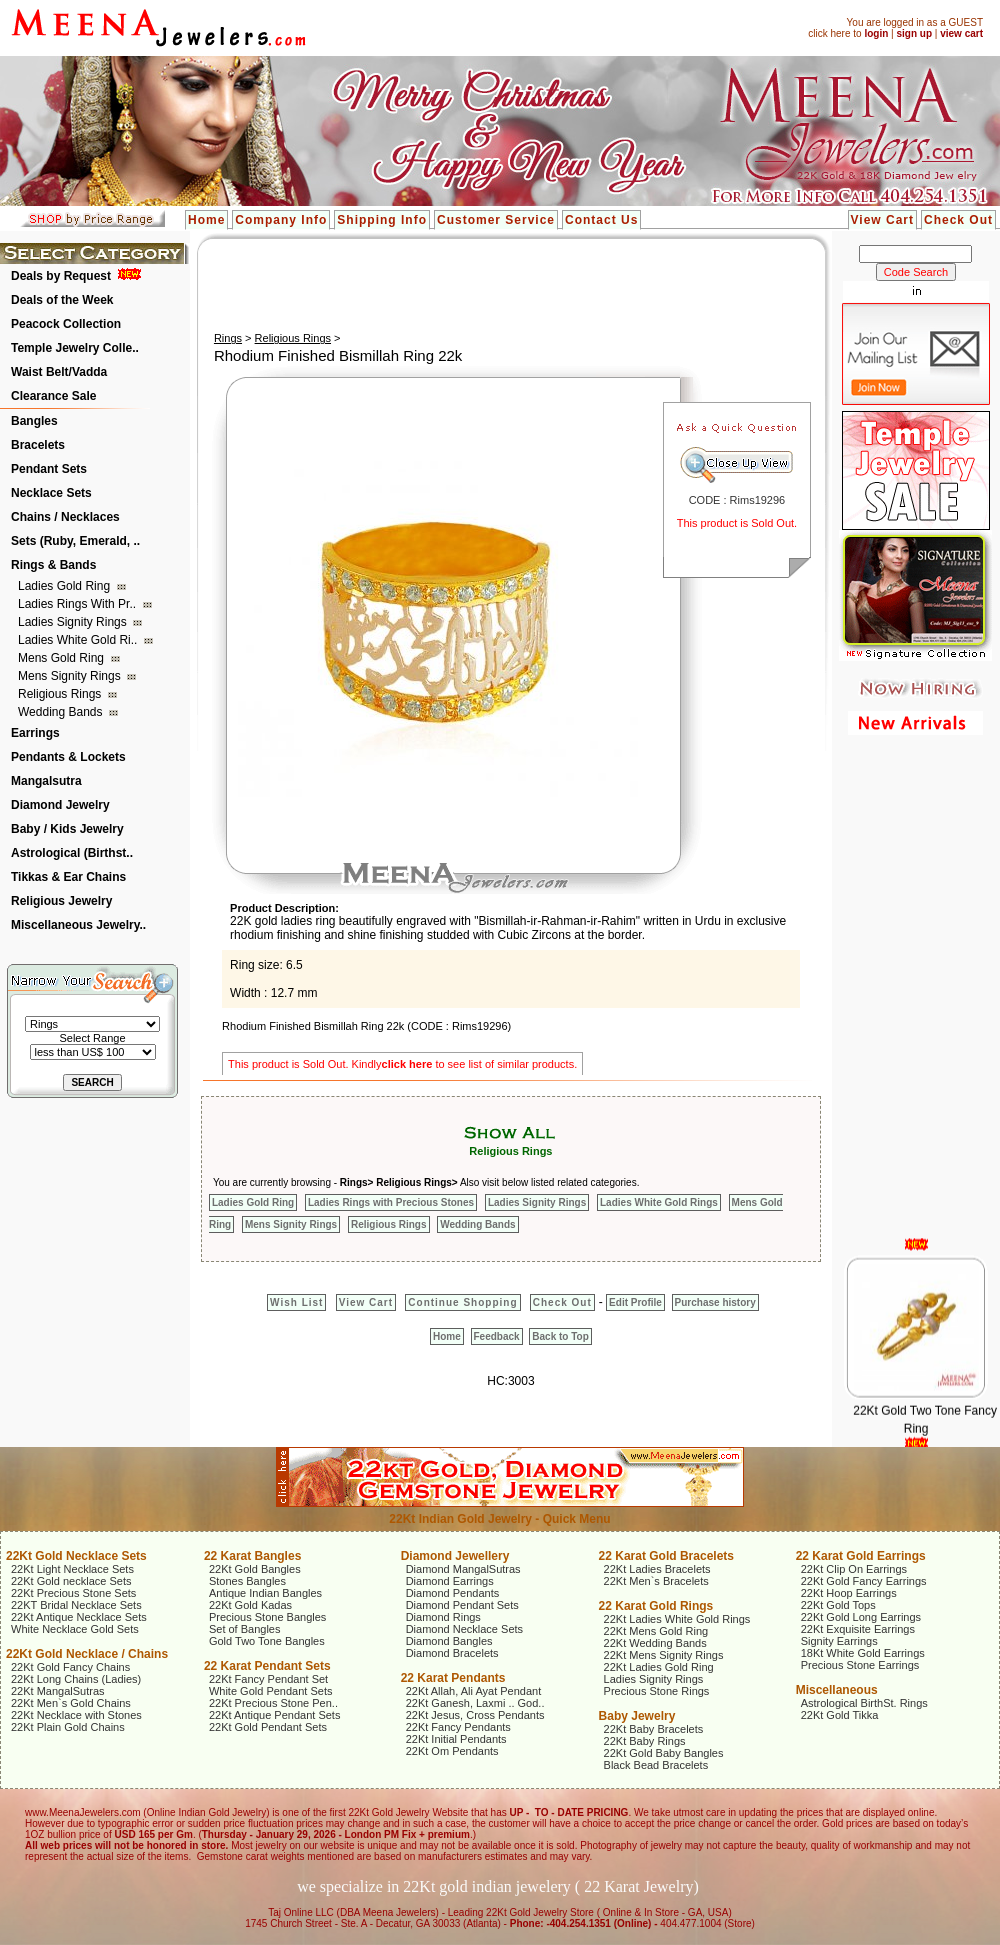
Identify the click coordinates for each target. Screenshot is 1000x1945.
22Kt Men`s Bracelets (656, 1581)
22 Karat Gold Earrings (861, 1556)
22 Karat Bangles (252, 1556)
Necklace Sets (51, 493)
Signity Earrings (839, 1641)
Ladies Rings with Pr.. (78, 604)
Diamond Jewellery (455, 1556)
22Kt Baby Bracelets (654, 1729)
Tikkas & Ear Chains (68, 877)
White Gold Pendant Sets (271, 1691)
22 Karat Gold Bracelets (666, 1556)
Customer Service (496, 220)
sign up (914, 33)
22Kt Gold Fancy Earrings (864, 1581)
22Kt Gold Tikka (840, 1715)
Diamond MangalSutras (463, 1569)
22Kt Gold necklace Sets (71, 1581)
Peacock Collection (66, 324)
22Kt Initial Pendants (456, 1739)
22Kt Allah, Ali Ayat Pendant (474, 1691)
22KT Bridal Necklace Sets (76, 1605)
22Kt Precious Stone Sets (73, 1593)
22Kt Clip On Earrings (854, 1569)
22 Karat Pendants (453, 1678)
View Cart (882, 220)
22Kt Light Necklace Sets (72, 1569)
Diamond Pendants (453, 1593)
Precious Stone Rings (657, 1691)
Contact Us (601, 220)
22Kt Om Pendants (452, 1751)
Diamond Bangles (449, 1641)
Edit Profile (635, 1302)
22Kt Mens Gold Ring (656, 1631)
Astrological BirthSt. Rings (864, 1703)
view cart (961, 33)
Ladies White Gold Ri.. (79, 640)
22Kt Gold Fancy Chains (70, 1667)
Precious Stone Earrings (860, 1665)
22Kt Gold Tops (838, 1605)
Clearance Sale (53, 396)
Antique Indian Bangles (265, 1593)
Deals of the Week (62, 300)
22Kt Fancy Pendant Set (268, 1679)
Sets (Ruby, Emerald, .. (75, 541)
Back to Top (560, 1336)
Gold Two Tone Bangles (267, 1641)
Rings (228, 338)
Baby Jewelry (637, 1716)
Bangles (34, 421)
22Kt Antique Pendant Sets (275, 1715)
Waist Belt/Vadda (59, 372)
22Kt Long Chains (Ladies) (76, 1679)
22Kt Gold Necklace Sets (76, 1556)
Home (206, 220)
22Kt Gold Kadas (250, 1605)
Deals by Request (61, 276)
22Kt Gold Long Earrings (861, 1617)
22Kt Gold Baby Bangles (664, 1753)
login (876, 33)
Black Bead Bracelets (656, 1765)
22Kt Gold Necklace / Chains (87, 1654)
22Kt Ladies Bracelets (657, 1569)
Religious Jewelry (61, 901)
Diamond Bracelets (452, 1653)
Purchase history (715, 1302)
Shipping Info (382, 220)
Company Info (281, 220)
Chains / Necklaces (65, 517)
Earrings (35, 733)
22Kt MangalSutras (58, 1691)
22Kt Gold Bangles (255, 1569)
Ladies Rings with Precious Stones (391, 1202)
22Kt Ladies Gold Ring (659, 1667)
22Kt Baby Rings (645, 1741)
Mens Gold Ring (62, 658)
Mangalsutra (46, 781)
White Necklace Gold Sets (75, 1629)
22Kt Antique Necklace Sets (79, 1617)
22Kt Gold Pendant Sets (268, 1727)
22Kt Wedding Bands (655, 1643)
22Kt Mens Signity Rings (664, 1655)
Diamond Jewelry (60, 805)
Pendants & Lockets (68, 757)
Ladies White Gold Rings (659, 1202)
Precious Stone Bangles (267, 1617)
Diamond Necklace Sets (464, 1629)
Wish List (296, 1302)
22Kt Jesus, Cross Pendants (475, 1715)
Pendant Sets (49, 469)
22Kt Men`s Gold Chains (71, 1703)
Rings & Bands (53, 565)
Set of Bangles (245, 1629)
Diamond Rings (443, 1617)
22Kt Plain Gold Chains (68, 1727)
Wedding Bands (62, 712)
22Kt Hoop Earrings (849, 1593)
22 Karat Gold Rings (656, 1606)
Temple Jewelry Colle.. (75, 348)
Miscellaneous (837, 1690)
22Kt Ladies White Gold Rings (677, 1619)
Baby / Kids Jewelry (67, 829)
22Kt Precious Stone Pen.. (273, 1703)
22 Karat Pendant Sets (267, 1666)
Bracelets (38, 445)
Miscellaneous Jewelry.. (78, 925)
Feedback (497, 1336)
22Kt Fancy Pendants (458, 1727)
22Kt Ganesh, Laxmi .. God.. (475, 1703)
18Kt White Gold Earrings (863, 1653)
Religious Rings (61, 694)
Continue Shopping (462, 1302)
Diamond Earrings (450, 1581)
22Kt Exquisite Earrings (858, 1629)
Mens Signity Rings (71, 676)
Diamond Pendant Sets (462, 1605)
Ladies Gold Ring (65, 586)
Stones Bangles (247, 1581)
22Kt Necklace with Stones (76, 1715)
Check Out (958, 220)
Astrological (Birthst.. (72, 853)
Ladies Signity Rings (74, 622)
